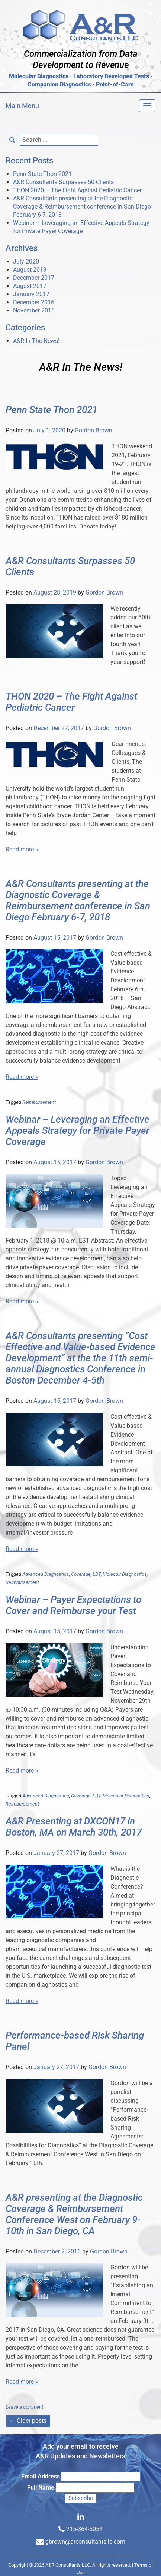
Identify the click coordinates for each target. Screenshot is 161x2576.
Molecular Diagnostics (126, 1795)
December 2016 (33, 302)
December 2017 (33, 277)
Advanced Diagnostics (45, 1574)
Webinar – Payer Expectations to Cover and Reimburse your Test (73, 1605)
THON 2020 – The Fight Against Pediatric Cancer (77, 190)
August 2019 (29, 269)
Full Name (40, 2487)
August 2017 (29, 285)
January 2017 (31, 294)
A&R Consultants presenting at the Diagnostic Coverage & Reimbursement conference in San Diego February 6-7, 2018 (82, 206)
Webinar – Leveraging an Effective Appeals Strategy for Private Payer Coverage (77, 1130)
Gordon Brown (93, 430)
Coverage (81, 1574)
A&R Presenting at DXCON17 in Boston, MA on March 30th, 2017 (74, 1827)
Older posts (27, 2420)
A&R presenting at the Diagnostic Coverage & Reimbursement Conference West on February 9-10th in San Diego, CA (74, 2214)
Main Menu (22, 105)
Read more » (22, 849)
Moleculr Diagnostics (125, 1574)
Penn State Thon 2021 (42, 173)
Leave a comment (24, 2407)
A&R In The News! (36, 340)
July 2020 (26, 261)
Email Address (40, 2476)
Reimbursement (39, 1102)
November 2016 (34, 310)
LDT (97, 1574)
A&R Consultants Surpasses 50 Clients (63, 182)
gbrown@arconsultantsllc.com (85, 2541)
